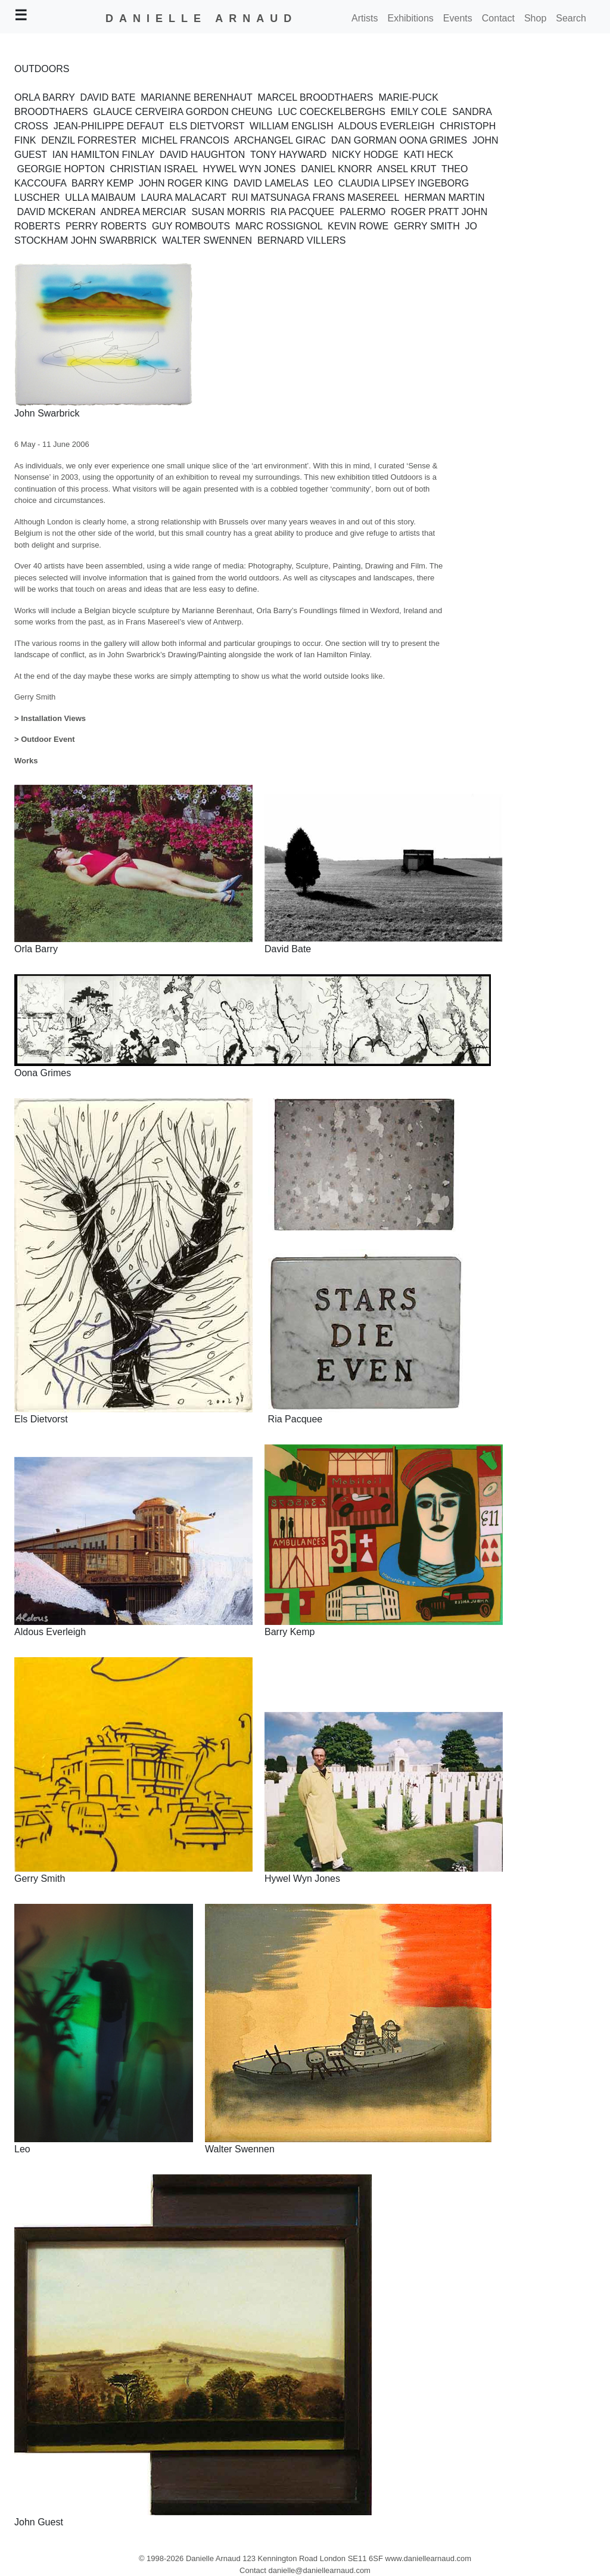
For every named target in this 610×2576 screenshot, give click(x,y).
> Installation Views (50, 718)
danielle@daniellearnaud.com (319, 2570)
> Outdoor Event (44, 739)
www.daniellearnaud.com (428, 2558)
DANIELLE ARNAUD (201, 18)
